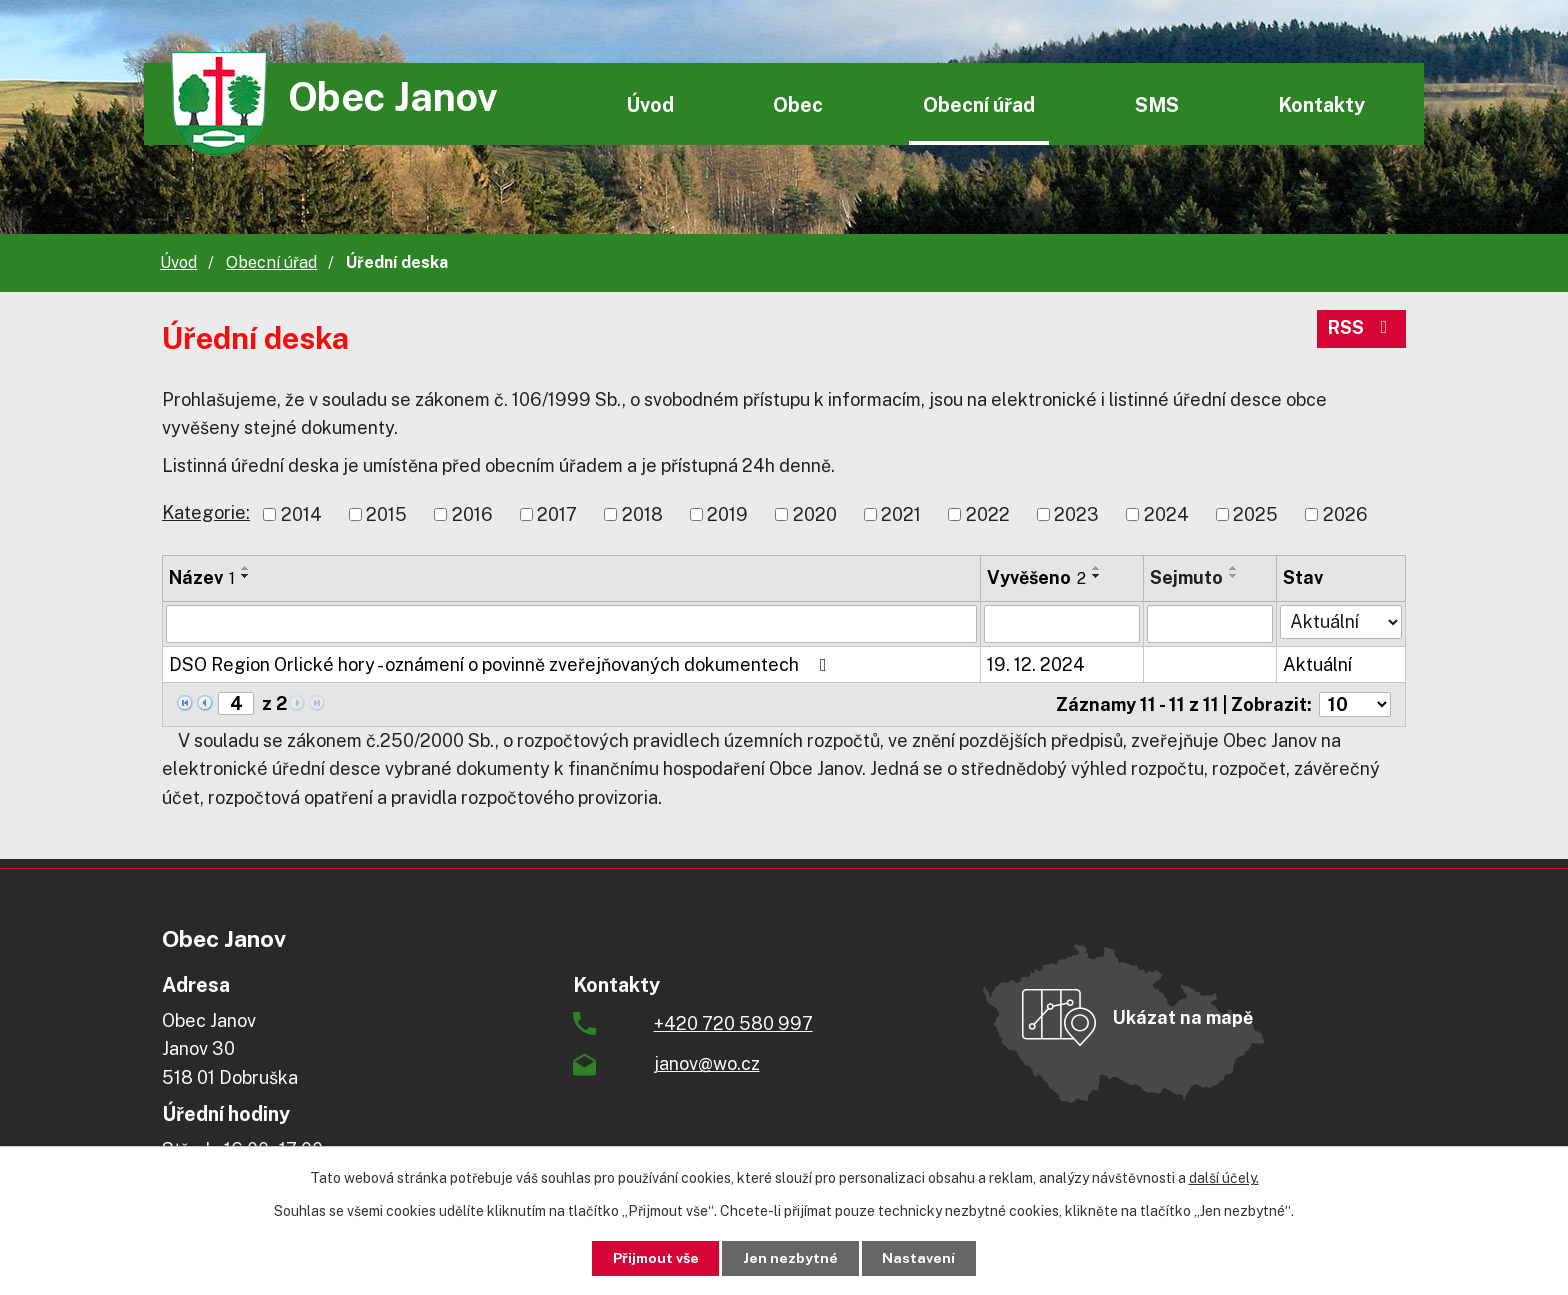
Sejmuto (1186, 577)
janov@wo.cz (707, 1063)
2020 (815, 514)
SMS (1157, 104)
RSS (1362, 329)
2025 (1255, 514)
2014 (301, 514)
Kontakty (1321, 104)
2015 (386, 514)
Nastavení (920, 1258)
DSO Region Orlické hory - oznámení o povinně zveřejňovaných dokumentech (502, 664)
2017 (557, 514)
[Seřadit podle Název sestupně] (246, 576)
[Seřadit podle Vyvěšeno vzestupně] (1097, 568)
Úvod (650, 104)
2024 (1166, 514)
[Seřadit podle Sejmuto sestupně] (1234, 576)
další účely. (1224, 1178)
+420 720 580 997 (733, 1023)
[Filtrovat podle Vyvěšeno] (1062, 624)
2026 (1345, 514)
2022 (988, 514)
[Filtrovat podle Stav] (1341, 622)
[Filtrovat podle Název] (571, 624)
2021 (901, 514)
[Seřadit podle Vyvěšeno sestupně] (1097, 576)
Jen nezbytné (791, 1258)
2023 (1076, 514)
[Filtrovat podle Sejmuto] (1210, 624)
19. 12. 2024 (1036, 664)
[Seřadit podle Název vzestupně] (246, 568)
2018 (642, 514)
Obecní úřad (979, 104)
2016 (472, 514)
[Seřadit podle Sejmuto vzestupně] (1234, 568)
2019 (727, 514)
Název (202, 577)
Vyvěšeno (1036, 577)
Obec (798, 104)
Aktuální (1317, 664)
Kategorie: (206, 512)
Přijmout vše (655, 1258)
